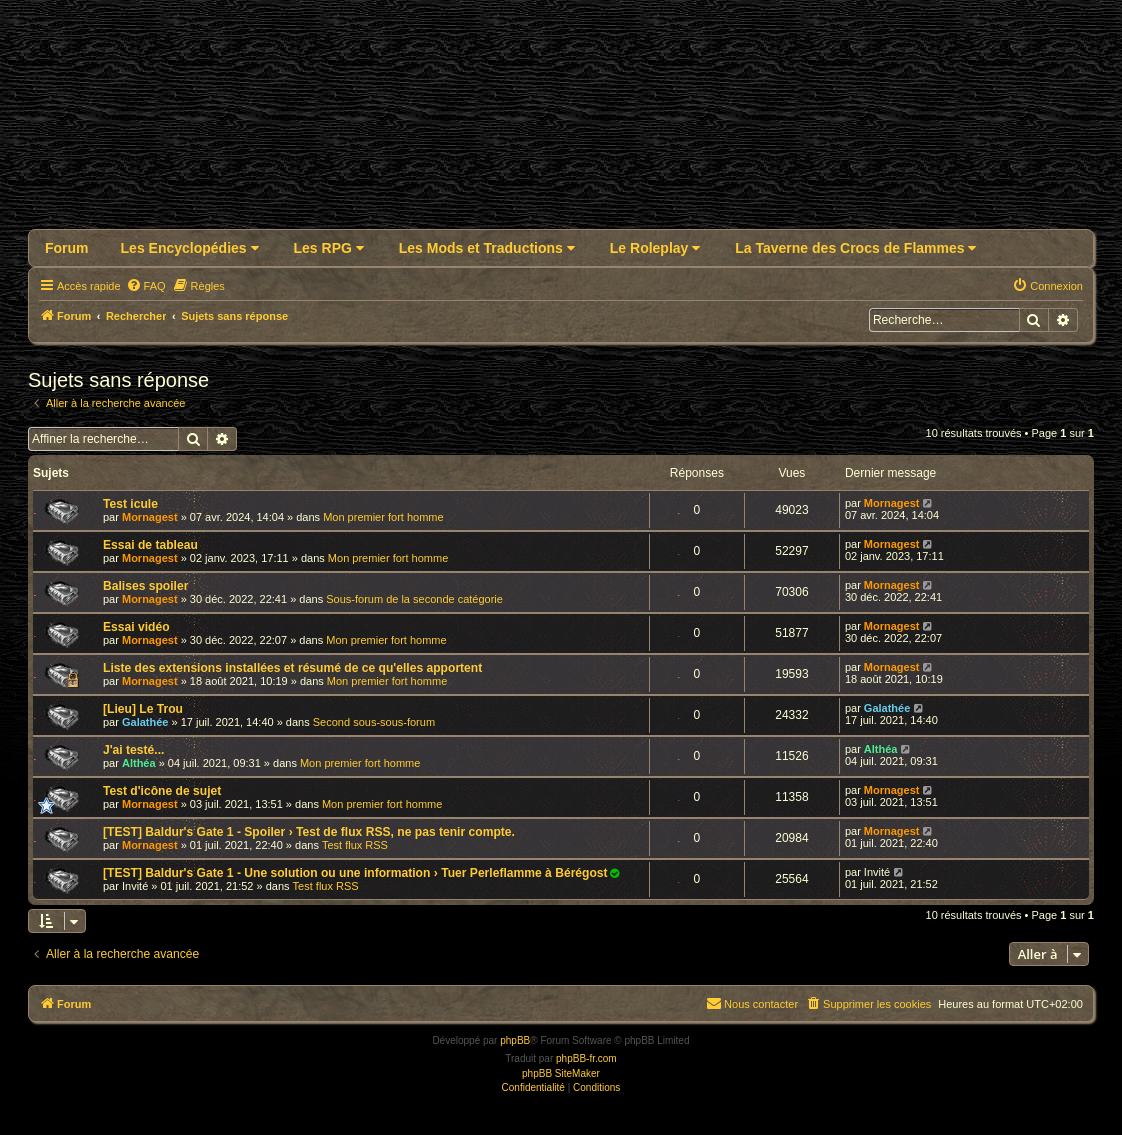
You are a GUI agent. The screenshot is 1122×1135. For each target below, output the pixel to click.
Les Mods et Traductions (487, 248)
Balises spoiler (145, 586)
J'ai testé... (133, 750)
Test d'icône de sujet (162, 791)
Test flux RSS (355, 845)
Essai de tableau (150, 545)
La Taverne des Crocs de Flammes (855, 248)
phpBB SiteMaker (561, 1073)
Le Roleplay (655, 248)
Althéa (139, 763)
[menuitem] (146, 286)
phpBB (515, 1040)
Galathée (145, 722)
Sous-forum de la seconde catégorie (414, 599)
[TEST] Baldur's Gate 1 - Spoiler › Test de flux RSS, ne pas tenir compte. (309, 832)
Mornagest (150, 517)
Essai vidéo (136, 627)
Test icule (130, 504)
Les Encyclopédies (190, 248)
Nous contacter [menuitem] (752, 1003)
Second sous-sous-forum (374, 722)
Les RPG (329, 248)
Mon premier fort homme (383, 517)
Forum (67, 248)
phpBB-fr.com (586, 1058)
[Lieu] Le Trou (143, 709)
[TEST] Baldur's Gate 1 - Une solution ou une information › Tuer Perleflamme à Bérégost (355, 873)
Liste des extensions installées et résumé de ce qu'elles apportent (292, 668)
